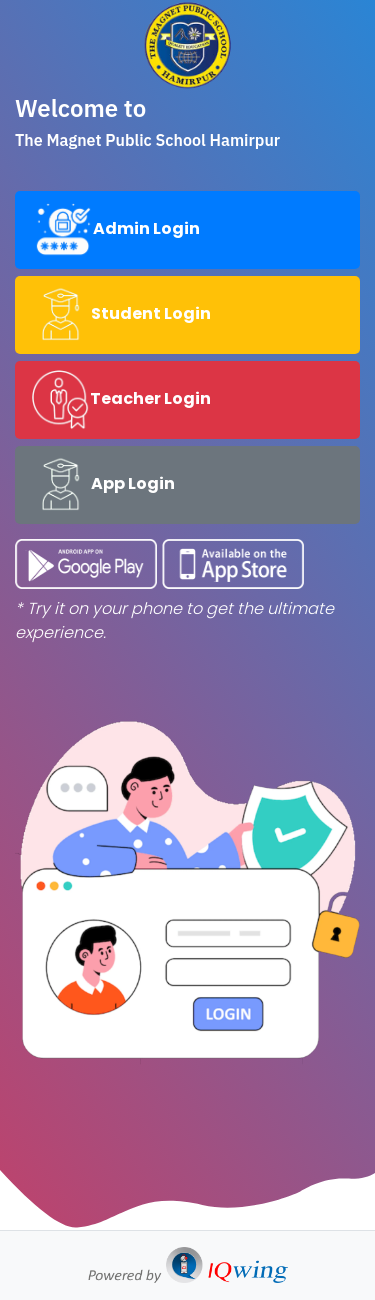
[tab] (187, 230)
